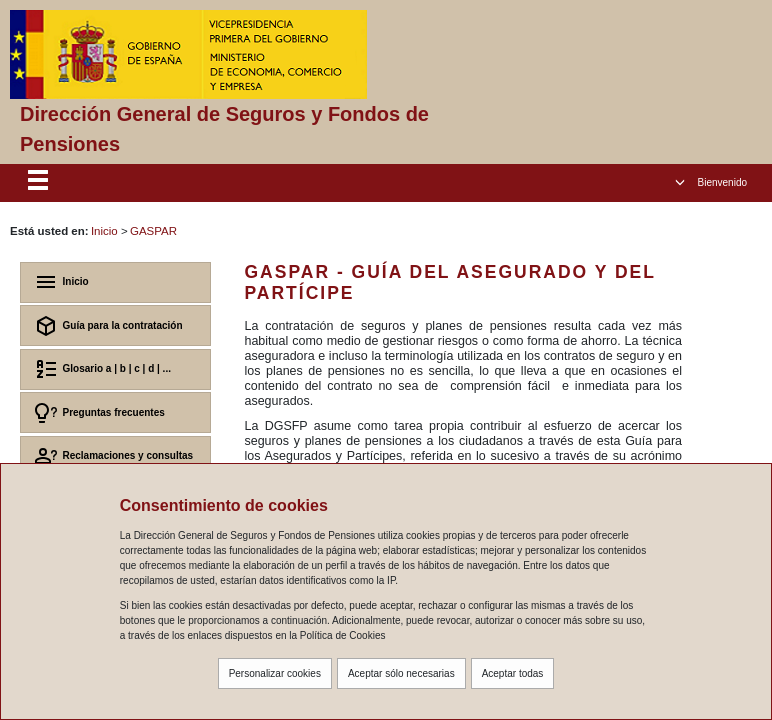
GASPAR (153, 231)
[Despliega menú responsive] (38, 183)
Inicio (104, 231)
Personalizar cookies (275, 673)
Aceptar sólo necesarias (401, 673)
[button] (711, 182)
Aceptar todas (513, 673)
